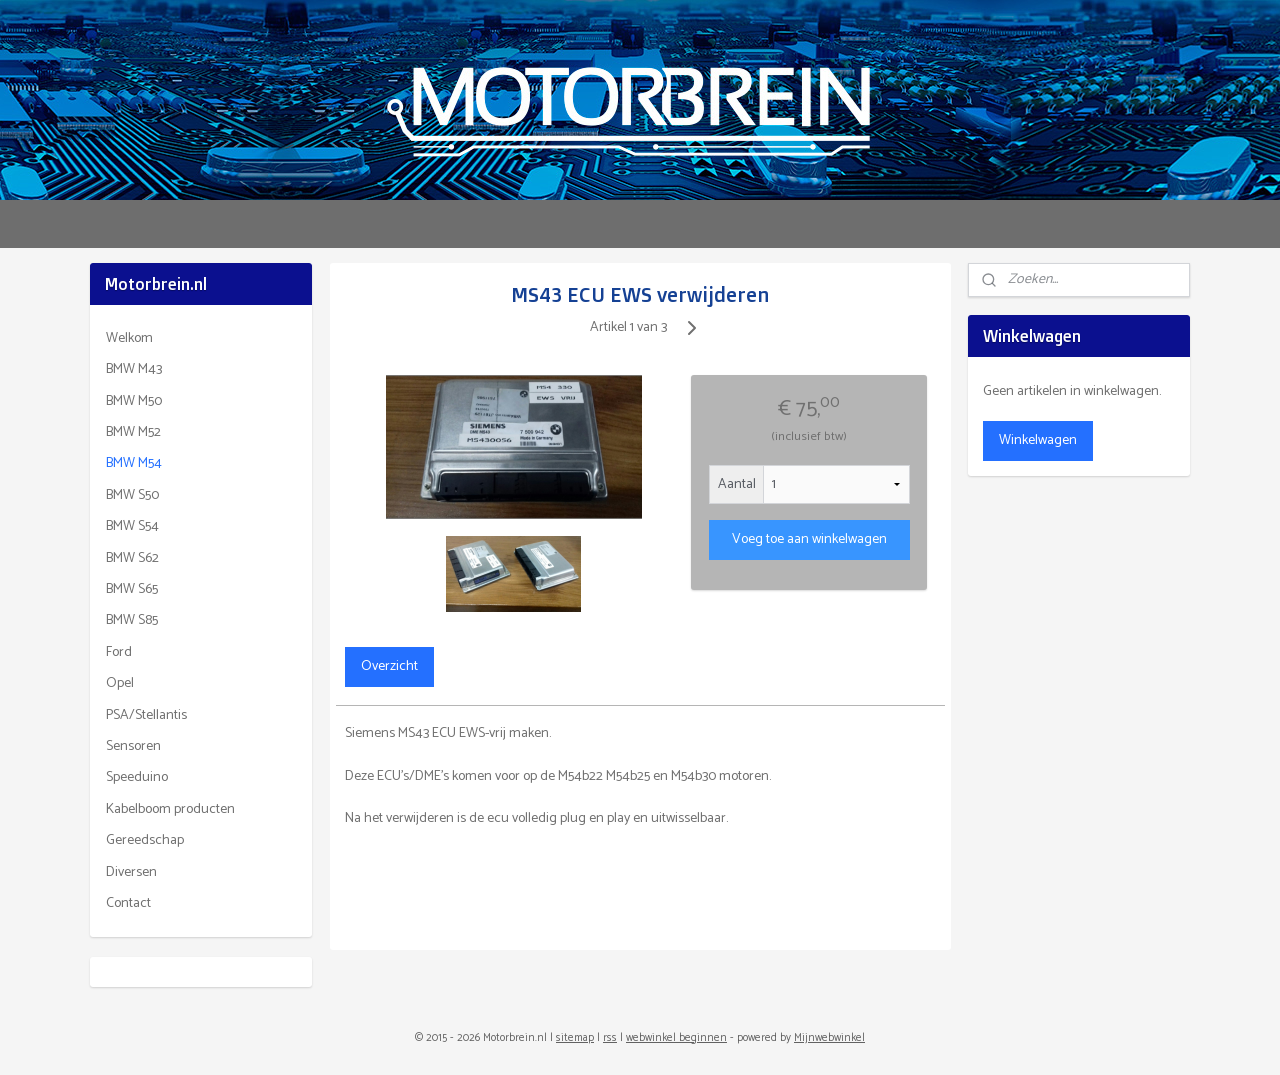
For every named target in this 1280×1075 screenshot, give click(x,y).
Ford (119, 652)
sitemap (575, 1038)
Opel (120, 683)
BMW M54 (134, 463)
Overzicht (388, 666)
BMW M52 (133, 432)
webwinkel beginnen (676, 1038)
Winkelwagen (1038, 440)
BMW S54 (132, 526)
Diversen (131, 872)
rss (610, 1038)
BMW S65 (132, 589)
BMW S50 (132, 495)
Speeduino (137, 777)
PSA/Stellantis (146, 715)
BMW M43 (134, 369)
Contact (128, 903)
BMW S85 (132, 620)
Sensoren (133, 746)
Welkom (129, 338)
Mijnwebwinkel (829, 1038)
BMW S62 (132, 558)
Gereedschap (145, 840)
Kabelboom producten (170, 809)
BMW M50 (134, 401)
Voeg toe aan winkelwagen (808, 539)
